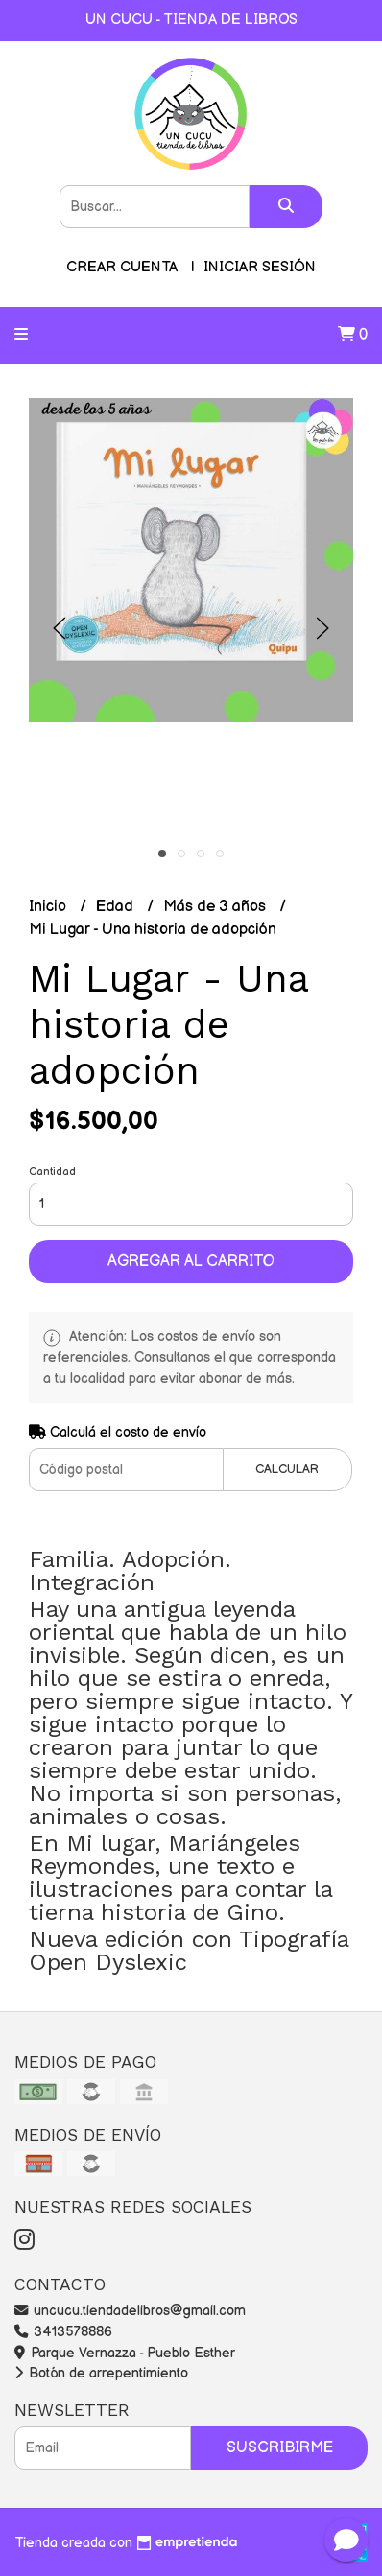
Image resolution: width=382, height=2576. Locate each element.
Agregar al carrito (191, 1262)
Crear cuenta (122, 267)
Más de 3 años (216, 907)
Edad (116, 907)
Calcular (287, 1469)
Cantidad (52, 1171)
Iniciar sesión (259, 267)
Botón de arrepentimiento (101, 2373)
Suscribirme (280, 2448)
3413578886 (63, 2332)
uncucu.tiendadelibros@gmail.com (130, 2311)
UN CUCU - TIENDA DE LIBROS (191, 20)
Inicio (49, 907)
